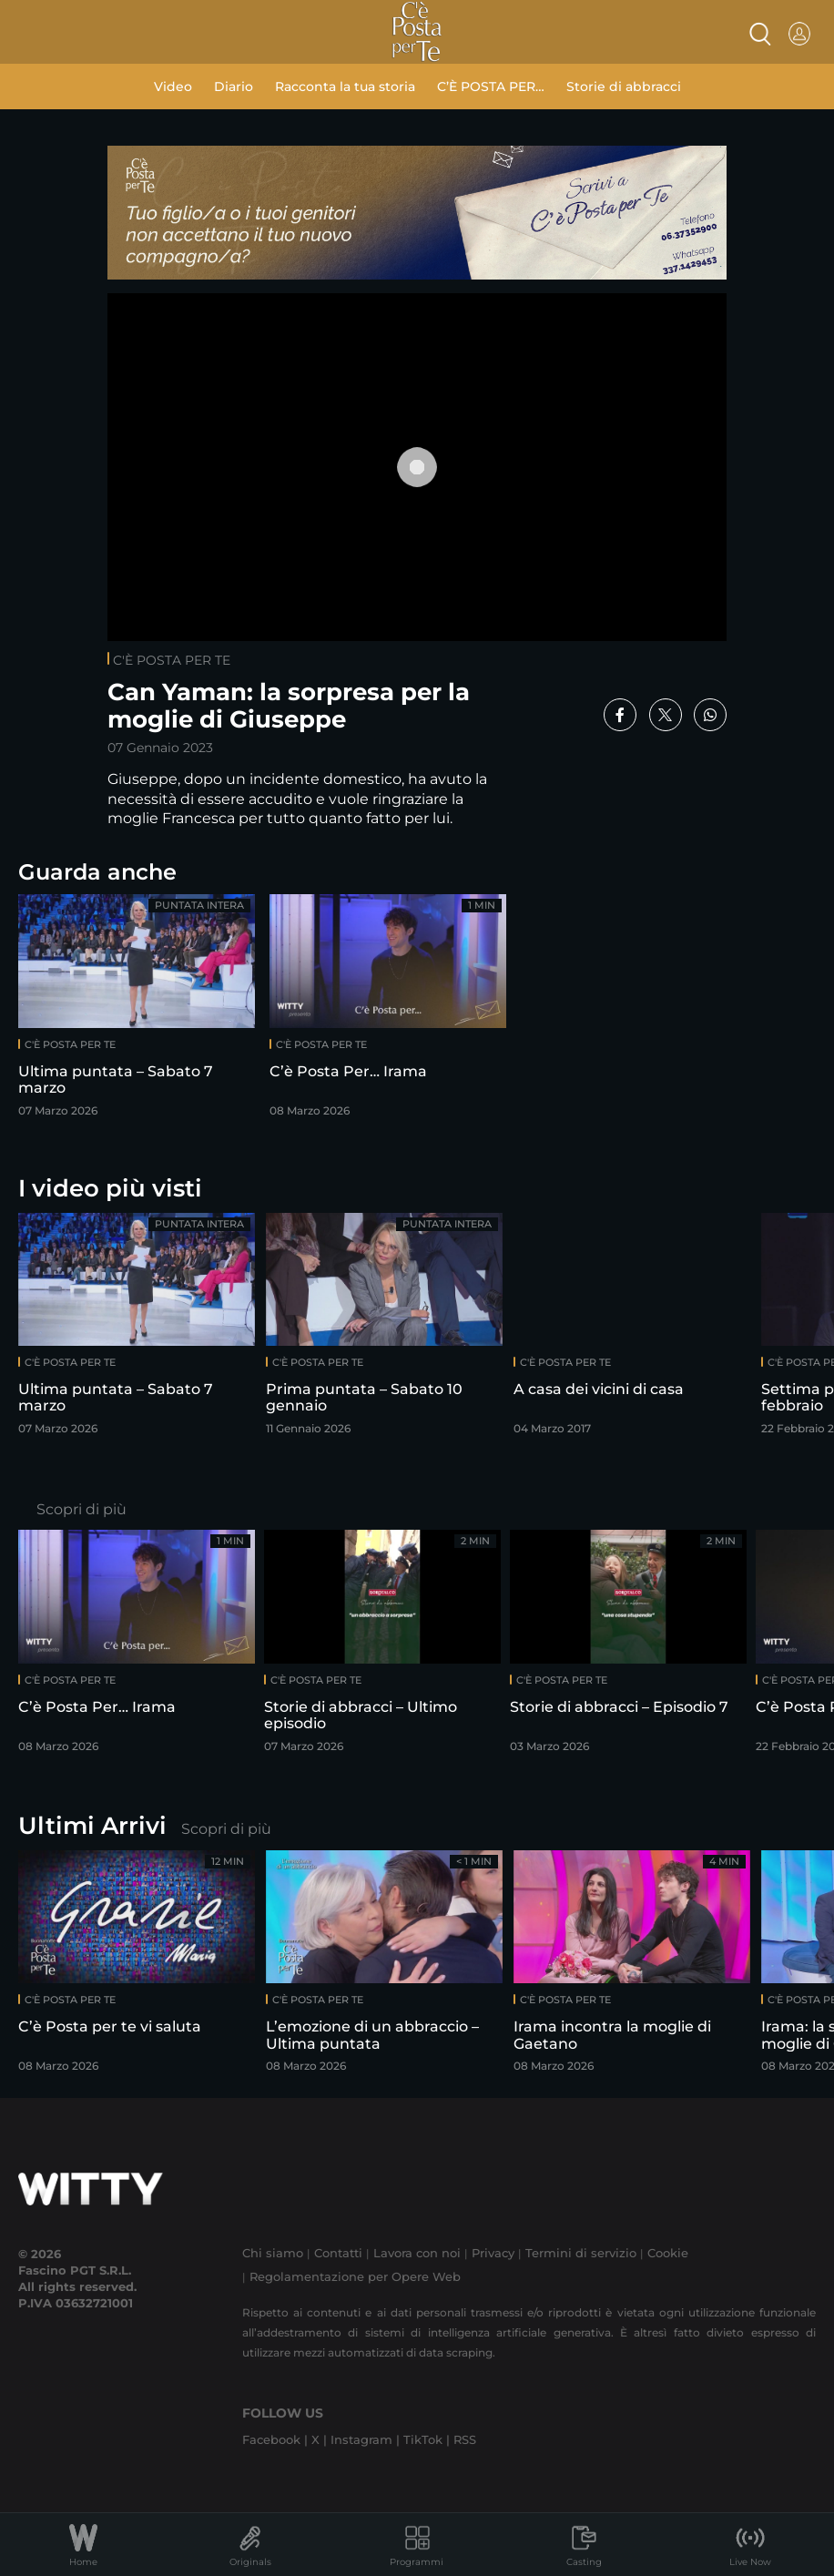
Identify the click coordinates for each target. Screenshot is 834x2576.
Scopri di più (81, 1509)
